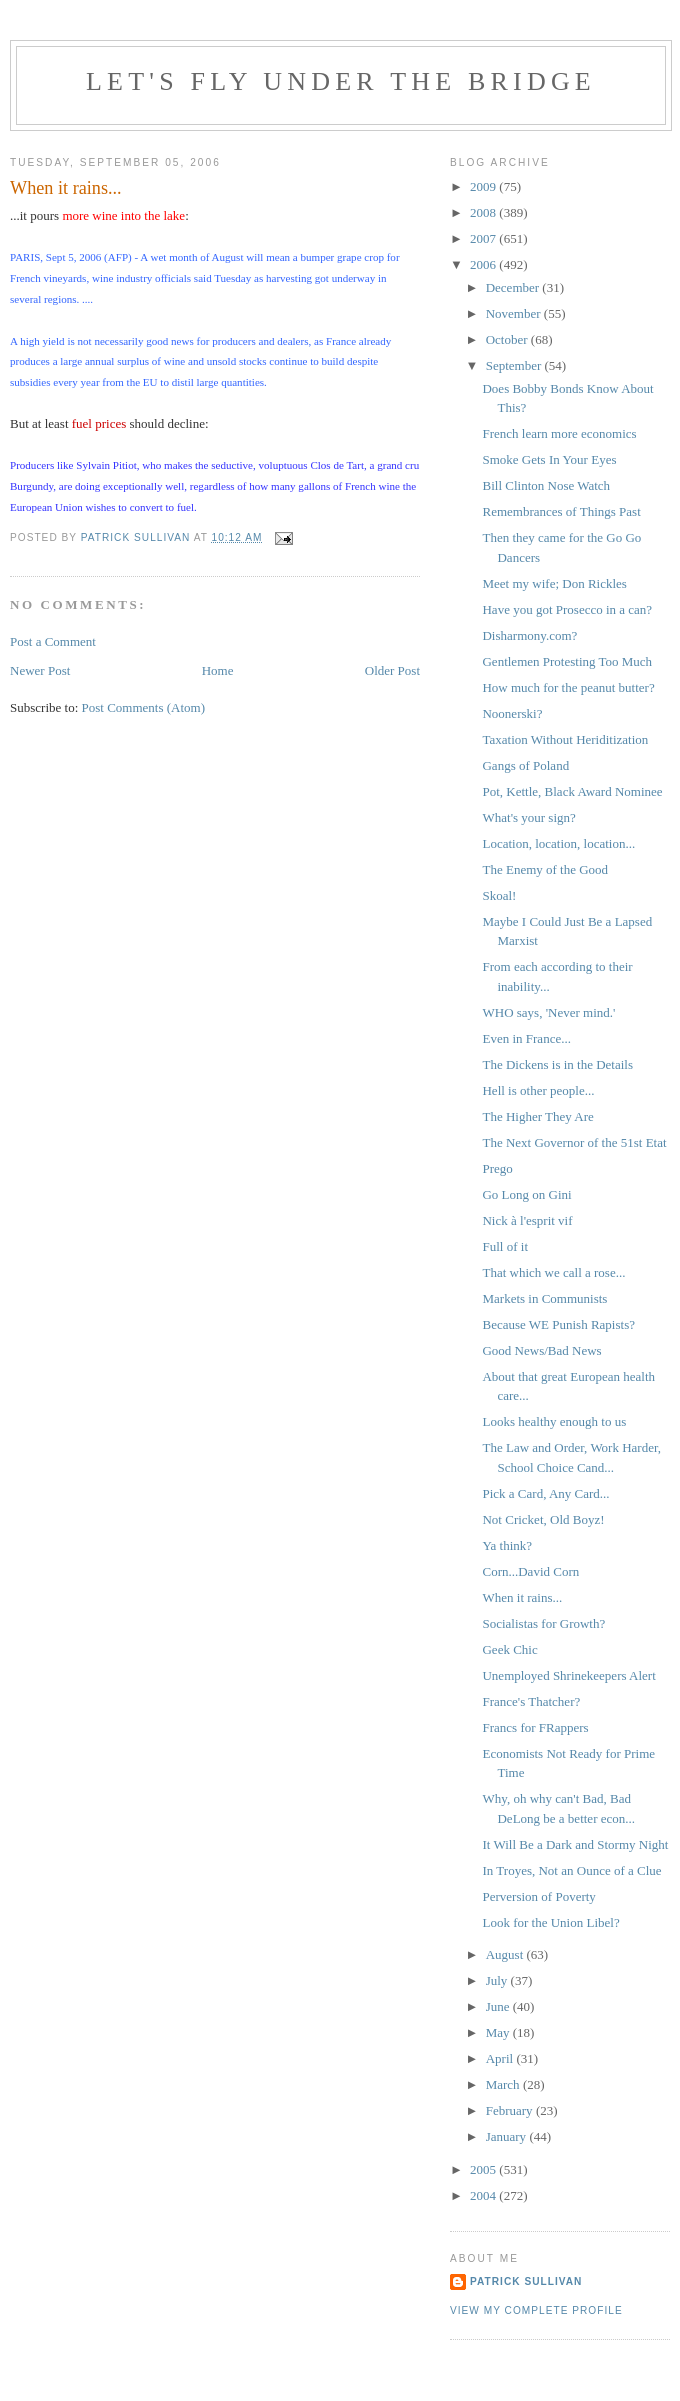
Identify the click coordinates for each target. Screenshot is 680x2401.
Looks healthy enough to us (554, 1421)
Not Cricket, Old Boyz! (543, 1519)
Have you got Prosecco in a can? (567, 609)
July (498, 1980)
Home (218, 670)
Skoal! (499, 895)
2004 (484, 2195)
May (499, 2032)
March (504, 2084)
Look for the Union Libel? (550, 1922)
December (514, 287)
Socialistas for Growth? (543, 1623)
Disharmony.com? (529, 635)
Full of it (505, 1246)
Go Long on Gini (526, 1194)
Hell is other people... (538, 1090)
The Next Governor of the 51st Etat (574, 1142)
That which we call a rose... (553, 1272)
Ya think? (507, 1545)
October (508, 339)
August (506, 1954)
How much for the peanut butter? (568, 687)
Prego (497, 1168)
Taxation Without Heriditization (565, 739)
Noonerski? (512, 713)
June (499, 2006)
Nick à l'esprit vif (527, 1220)
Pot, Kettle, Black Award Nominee (572, 791)
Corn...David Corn (530, 1571)
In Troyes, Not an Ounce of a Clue (571, 1870)
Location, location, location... (558, 843)
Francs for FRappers (535, 1727)
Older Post (392, 670)
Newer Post (40, 670)
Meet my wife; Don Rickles (554, 583)
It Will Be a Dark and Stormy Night (575, 1844)
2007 (484, 238)
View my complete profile (536, 2310)
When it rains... (522, 1597)
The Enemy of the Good (545, 869)
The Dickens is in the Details (557, 1064)
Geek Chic (509, 1649)
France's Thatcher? (531, 1701)
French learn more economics (559, 433)
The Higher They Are (537, 1116)
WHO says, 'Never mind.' (548, 1012)
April (501, 2058)
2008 (484, 212)
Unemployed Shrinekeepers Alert (568, 1675)
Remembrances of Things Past (561, 511)
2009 (484, 186)
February (511, 2110)
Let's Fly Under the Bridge (341, 81)
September (515, 365)
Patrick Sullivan (526, 2281)
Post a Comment (53, 641)
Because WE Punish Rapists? (558, 1324)
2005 (484, 2169)
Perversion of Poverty (538, 1896)
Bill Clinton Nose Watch (546, 485)
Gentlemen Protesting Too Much (567, 661)
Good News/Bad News (541, 1350)
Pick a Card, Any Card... (545, 1493)
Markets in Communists (544, 1298)
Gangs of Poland (525, 765)
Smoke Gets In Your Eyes (549, 459)
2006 (484, 264)
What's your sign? (528, 817)
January (508, 2136)
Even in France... (526, 1038)
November (515, 313)
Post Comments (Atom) (144, 707)
